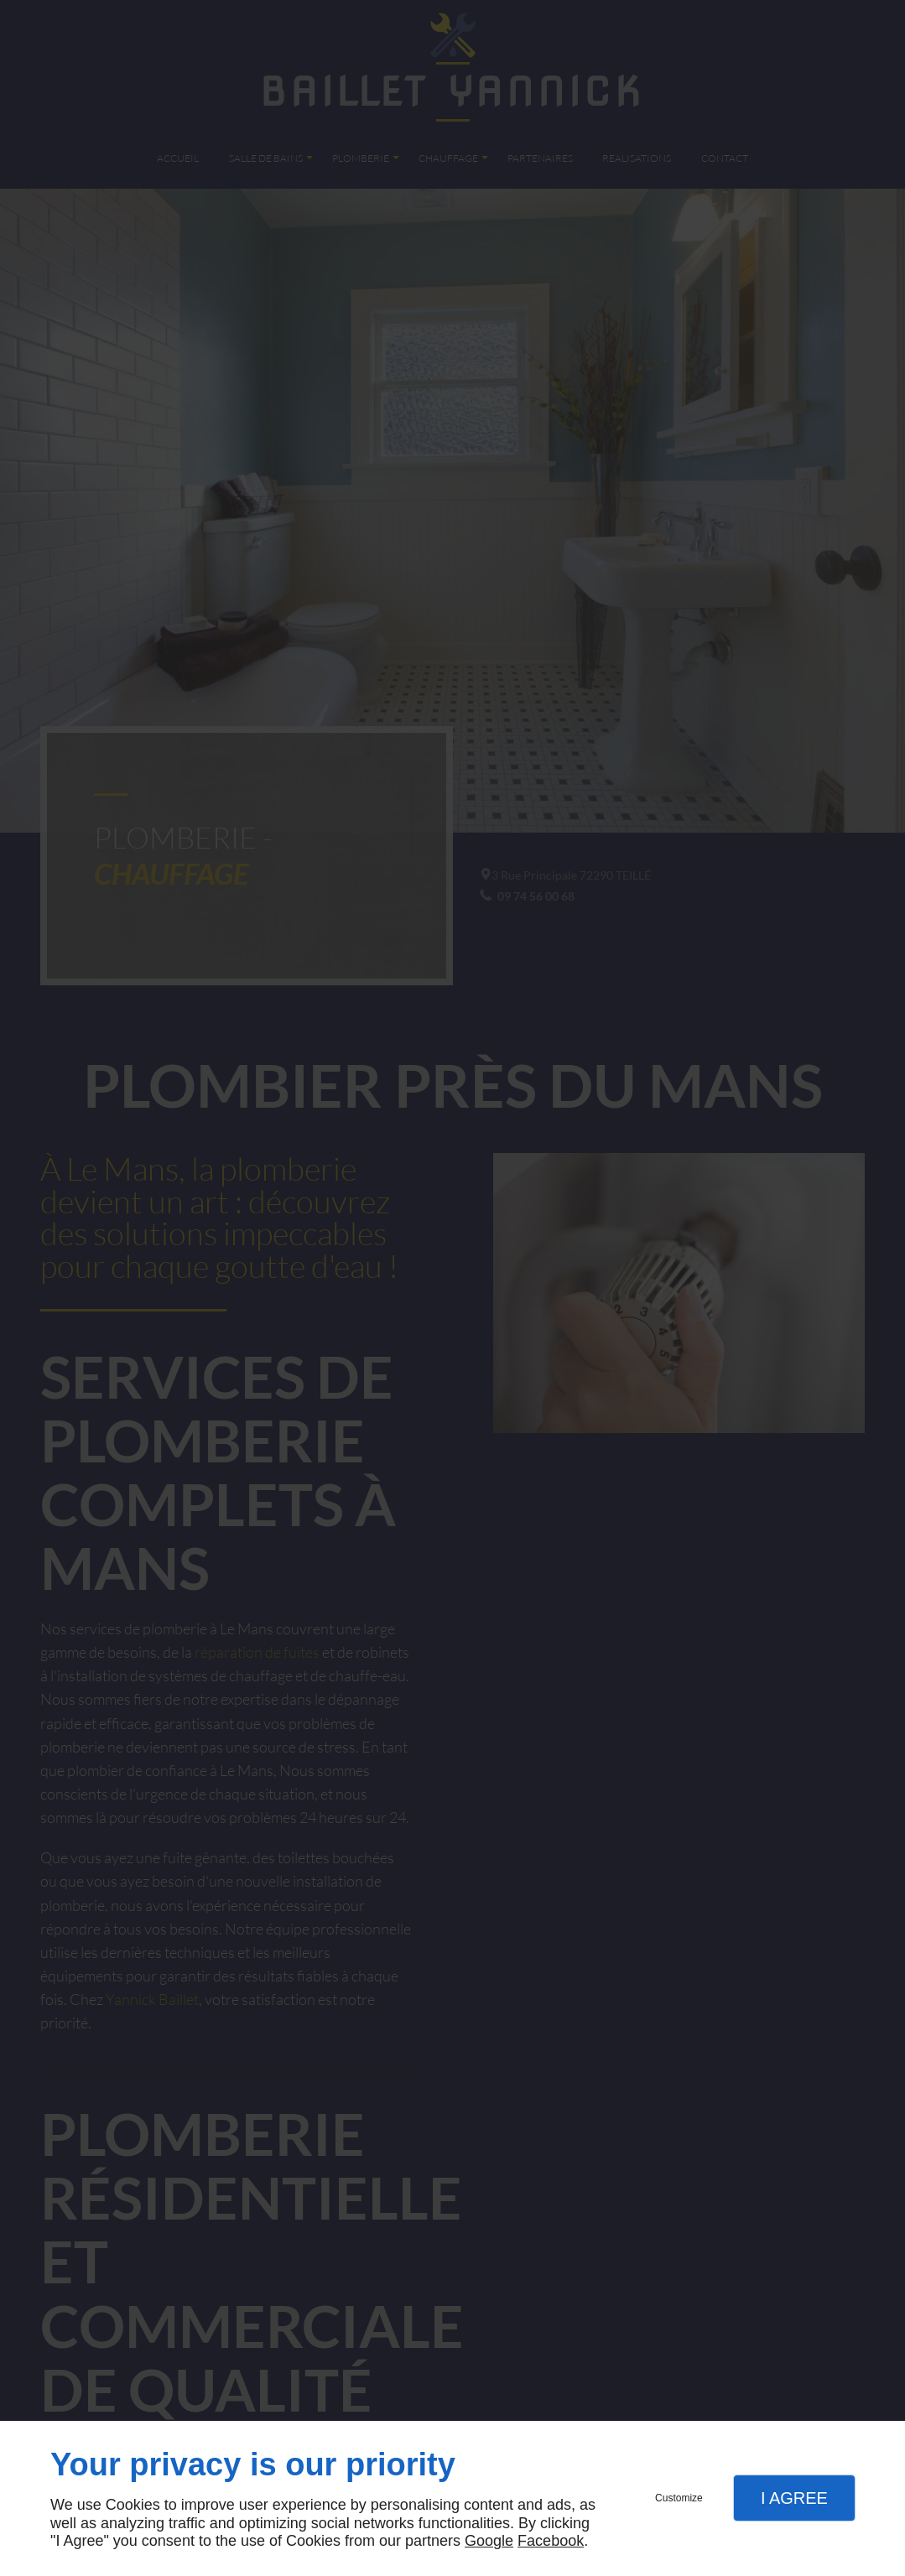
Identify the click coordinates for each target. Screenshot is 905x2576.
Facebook (551, 2540)
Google (489, 2540)
